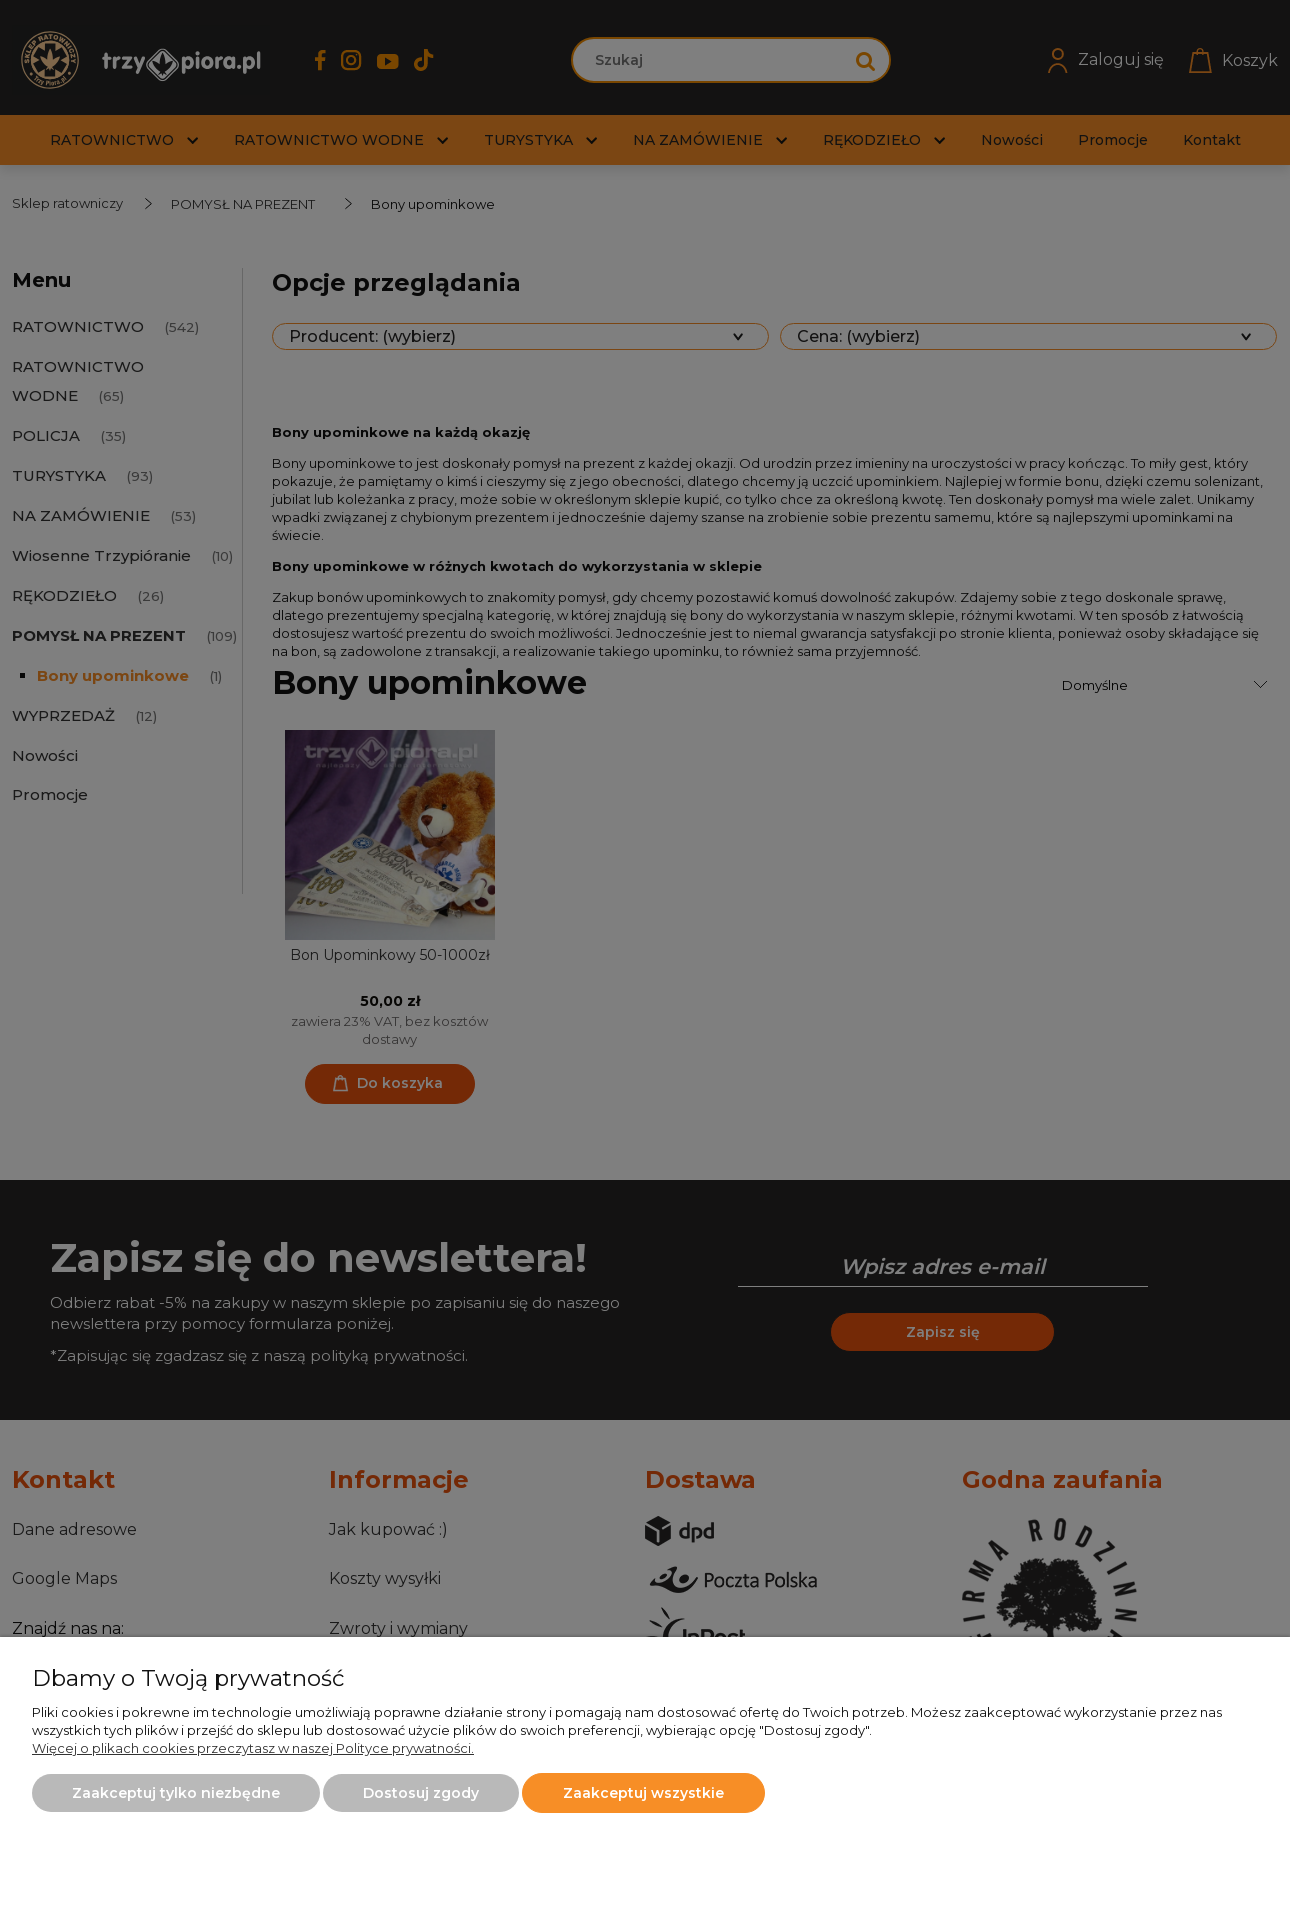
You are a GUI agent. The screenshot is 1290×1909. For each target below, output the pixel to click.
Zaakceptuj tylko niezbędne (176, 1793)
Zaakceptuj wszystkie (643, 1793)
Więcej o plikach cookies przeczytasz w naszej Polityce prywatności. (253, 1748)
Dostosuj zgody (421, 1793)
